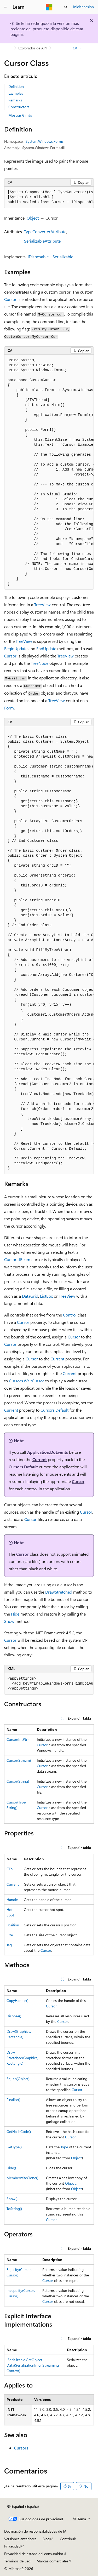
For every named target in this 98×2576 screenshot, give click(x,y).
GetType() (14, 2146)
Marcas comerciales (52, 2560)
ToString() (14, 2208)
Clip (10, 1868)
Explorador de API (32, 47)
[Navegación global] (5, 7)
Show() (12, 2198)
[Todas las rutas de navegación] (8, 48)
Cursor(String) (18, 1781)
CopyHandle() (17, 2000)
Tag (9, 1944)
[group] (49, 197)
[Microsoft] (49, 7)
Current (57, 1358)
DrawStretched (58, 1592)
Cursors (21, 2448)
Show (9, 1621)
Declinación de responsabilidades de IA (35, 2531)
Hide (15, 1614)
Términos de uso (17, 2560)
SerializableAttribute (42, 241)
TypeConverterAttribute (45, 231)
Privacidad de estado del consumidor (33, 2553)
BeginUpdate (15, 648)
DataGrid (30, 1296)
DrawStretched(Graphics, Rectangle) (22, 2058)
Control (70, 1315)
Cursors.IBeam (17, 1259)
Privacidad (12, 2546)
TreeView (42, 604)
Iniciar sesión (83, 6)
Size (10, 1934)
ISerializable (62, 256)
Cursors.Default (54, 1410)
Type (64, 2146)
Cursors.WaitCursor (26, 1380)
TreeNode (39, 663)
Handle (12, 1899)
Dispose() (14, 2015)
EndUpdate (46, 648)
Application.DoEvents (47, 1452)
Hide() (11, 2167)
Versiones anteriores (20, 2538)
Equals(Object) (18, 2078)
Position (13, 1924)
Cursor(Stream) (19, 1760)
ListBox (46, 1296)
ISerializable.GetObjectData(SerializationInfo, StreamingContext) (33, 2365)
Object (33, 218)
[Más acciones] (89, 48)
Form (9, 708)
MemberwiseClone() (22, 2177)
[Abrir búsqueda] (66, 7)
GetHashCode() (19, 2131)
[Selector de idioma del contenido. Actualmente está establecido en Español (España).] (23, 2506)
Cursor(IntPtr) (17, 1739)
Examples (15, 93)
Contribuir (68, 2538)
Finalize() (13, 2099)
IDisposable (38, 256)
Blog (46, 2538)
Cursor (10, 299)
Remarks (15, 100)
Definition (16, 86)
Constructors (18, 106)
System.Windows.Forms (45, 141)
